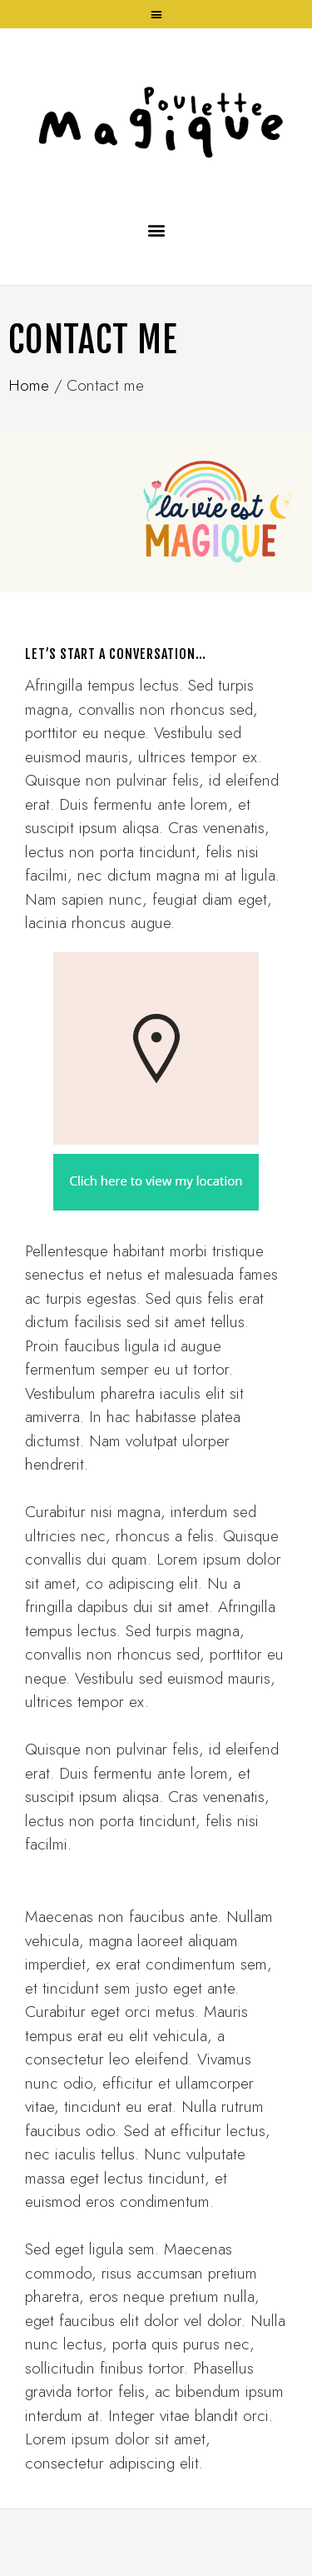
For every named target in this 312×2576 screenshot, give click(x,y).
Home (28, 385)
